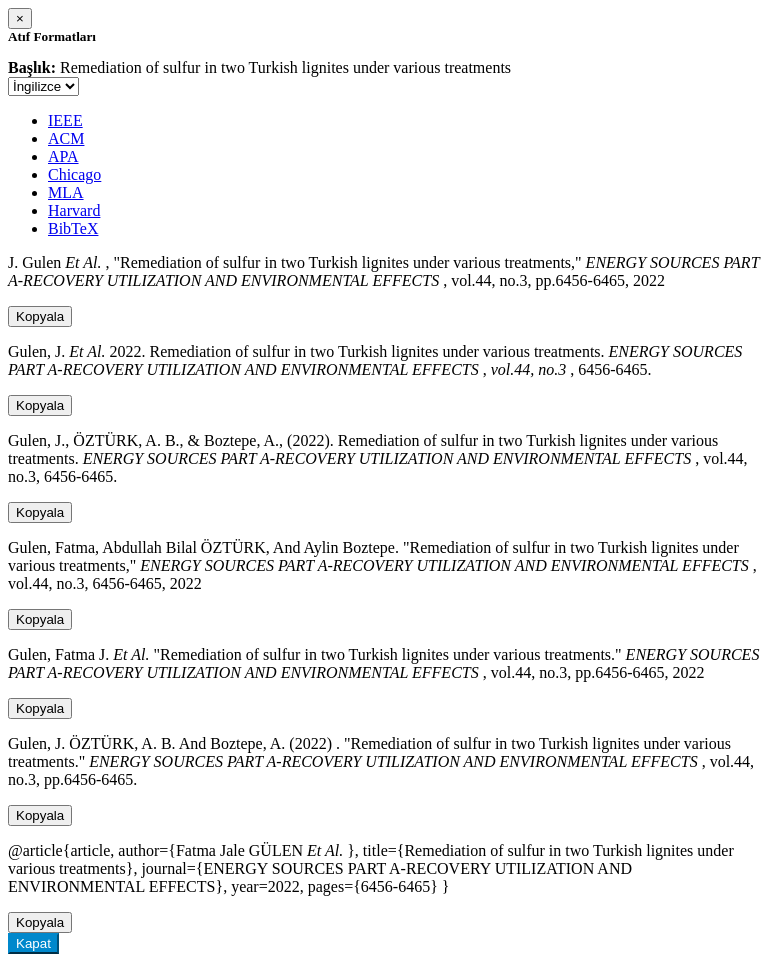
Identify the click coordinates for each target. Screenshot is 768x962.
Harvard (74, 210)
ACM (66, 138)
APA (63, 156)
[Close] (20, 18)
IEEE (65, 120)
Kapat (33, 943)
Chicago (74, 174)
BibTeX (73, 228)
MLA (66, 192)
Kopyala (40, 316)
